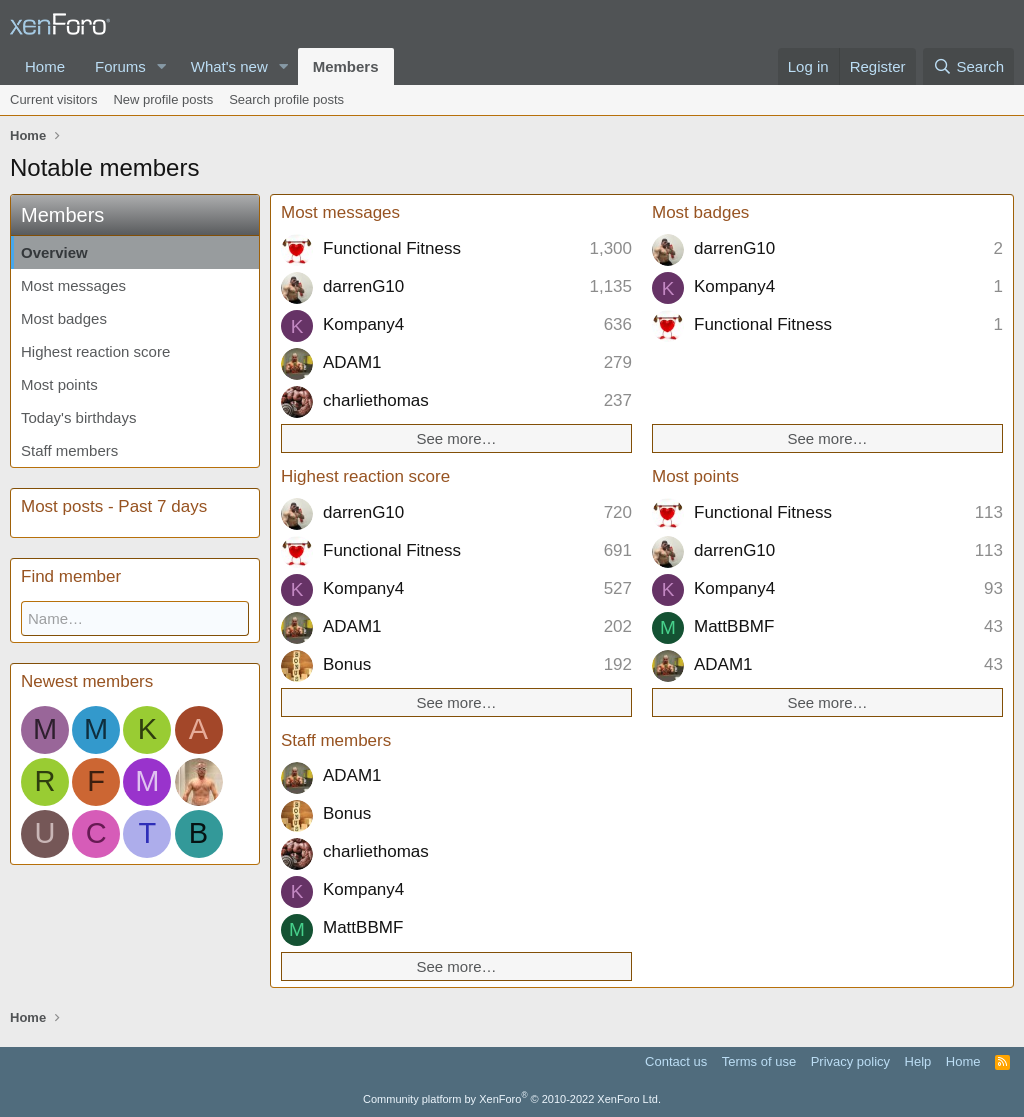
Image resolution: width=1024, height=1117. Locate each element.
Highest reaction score (95, 351)
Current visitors (53, 99)
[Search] (968, 66)
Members (346, 66)
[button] (162, 66)
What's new (229, 66)
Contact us (676, 1061)
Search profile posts (286, 99)
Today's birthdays (78, 417)
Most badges (64, 318)
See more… (456, 438)
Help (918, 1061)
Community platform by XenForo (512, 1099)
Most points (59, 384)
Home (45, 66)
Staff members (69, 450)
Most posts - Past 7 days (114, 506)
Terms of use (759, 1061)
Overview (54, 252)
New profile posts (163, 99)
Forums (120, 66)
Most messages (73, 285)
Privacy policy (850, 1061)
